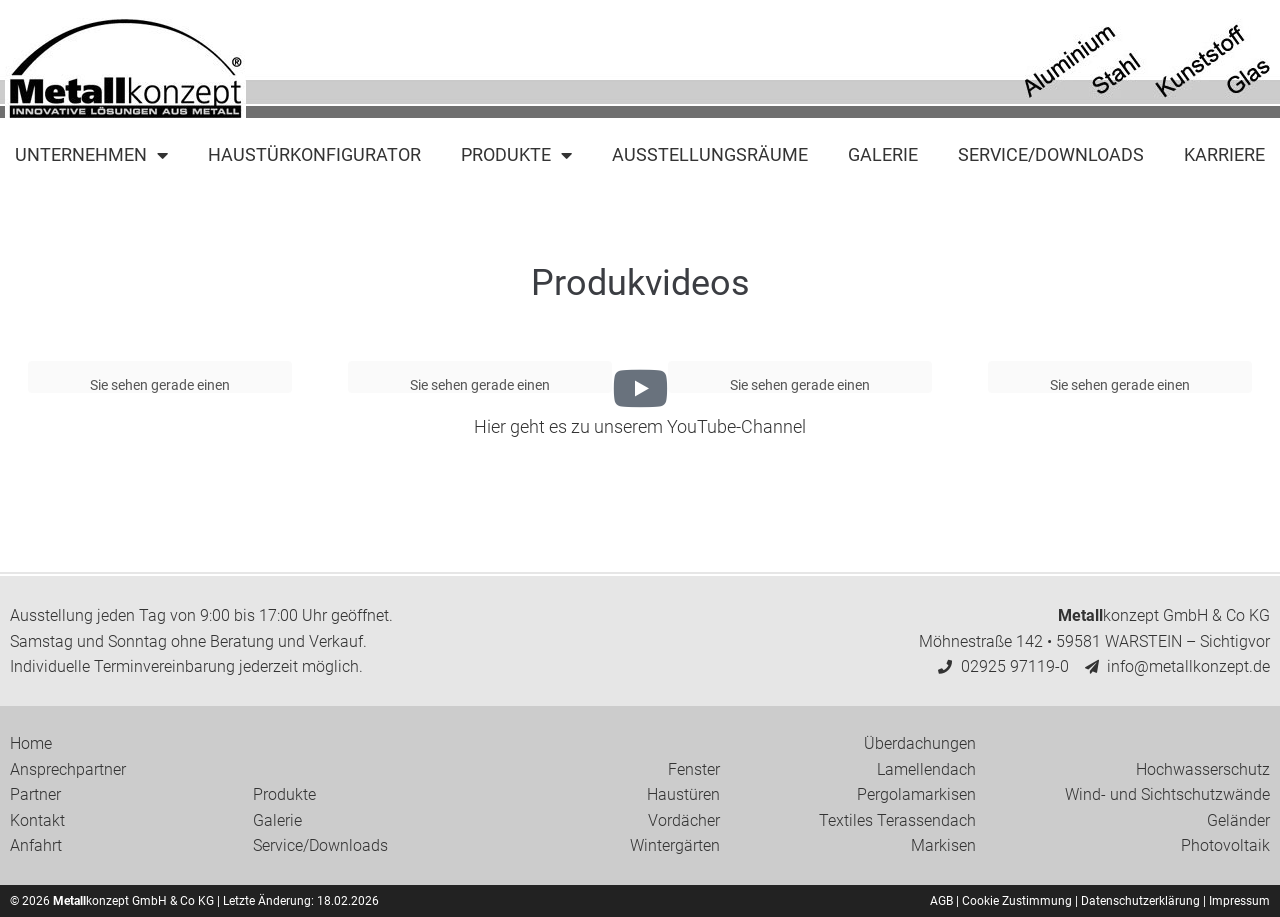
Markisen (943, 845)
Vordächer (684, 820)
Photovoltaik (1225, 845)
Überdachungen (920, 743)
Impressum (1239, 901)
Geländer (1238, 820)
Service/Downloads (1051, 154)
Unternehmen (91, 155)
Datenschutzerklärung (1140, 901)
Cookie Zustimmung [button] (1017, 901)
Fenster (694, 769)
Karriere (1224, 154)
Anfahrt (36, 845)
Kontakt (37, 820)
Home (31, 743)
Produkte (516, 155)
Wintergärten (675, 845)
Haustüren (683, 794)
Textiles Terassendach (897, 820)
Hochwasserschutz (1203, 769)
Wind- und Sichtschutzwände (1167, 794)
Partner (35, 794)
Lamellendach (926, 769)
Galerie (883, 154)
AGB (941, 901)
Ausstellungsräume (710, 154)
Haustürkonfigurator (314, 154)
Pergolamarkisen (916, 794)
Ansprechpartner (68, 769)
